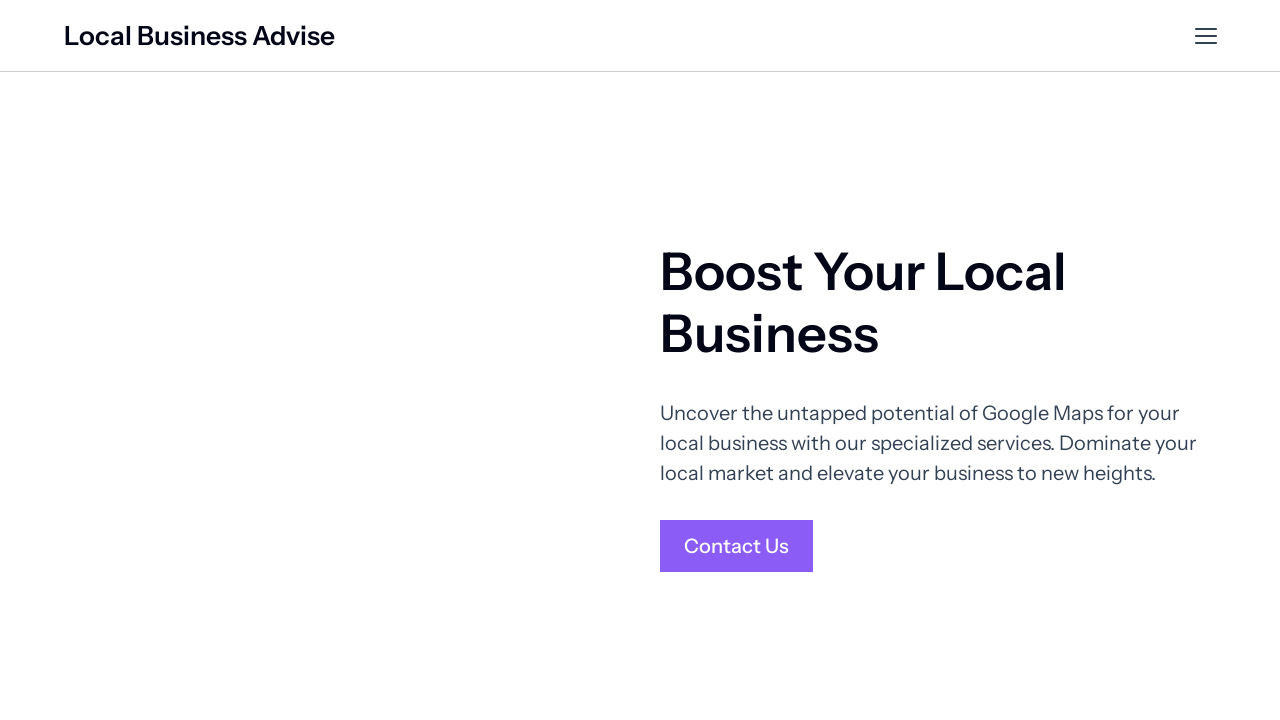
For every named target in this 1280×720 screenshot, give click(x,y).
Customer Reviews (992, 36)
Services (865, 36)
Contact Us (1154, 36)
